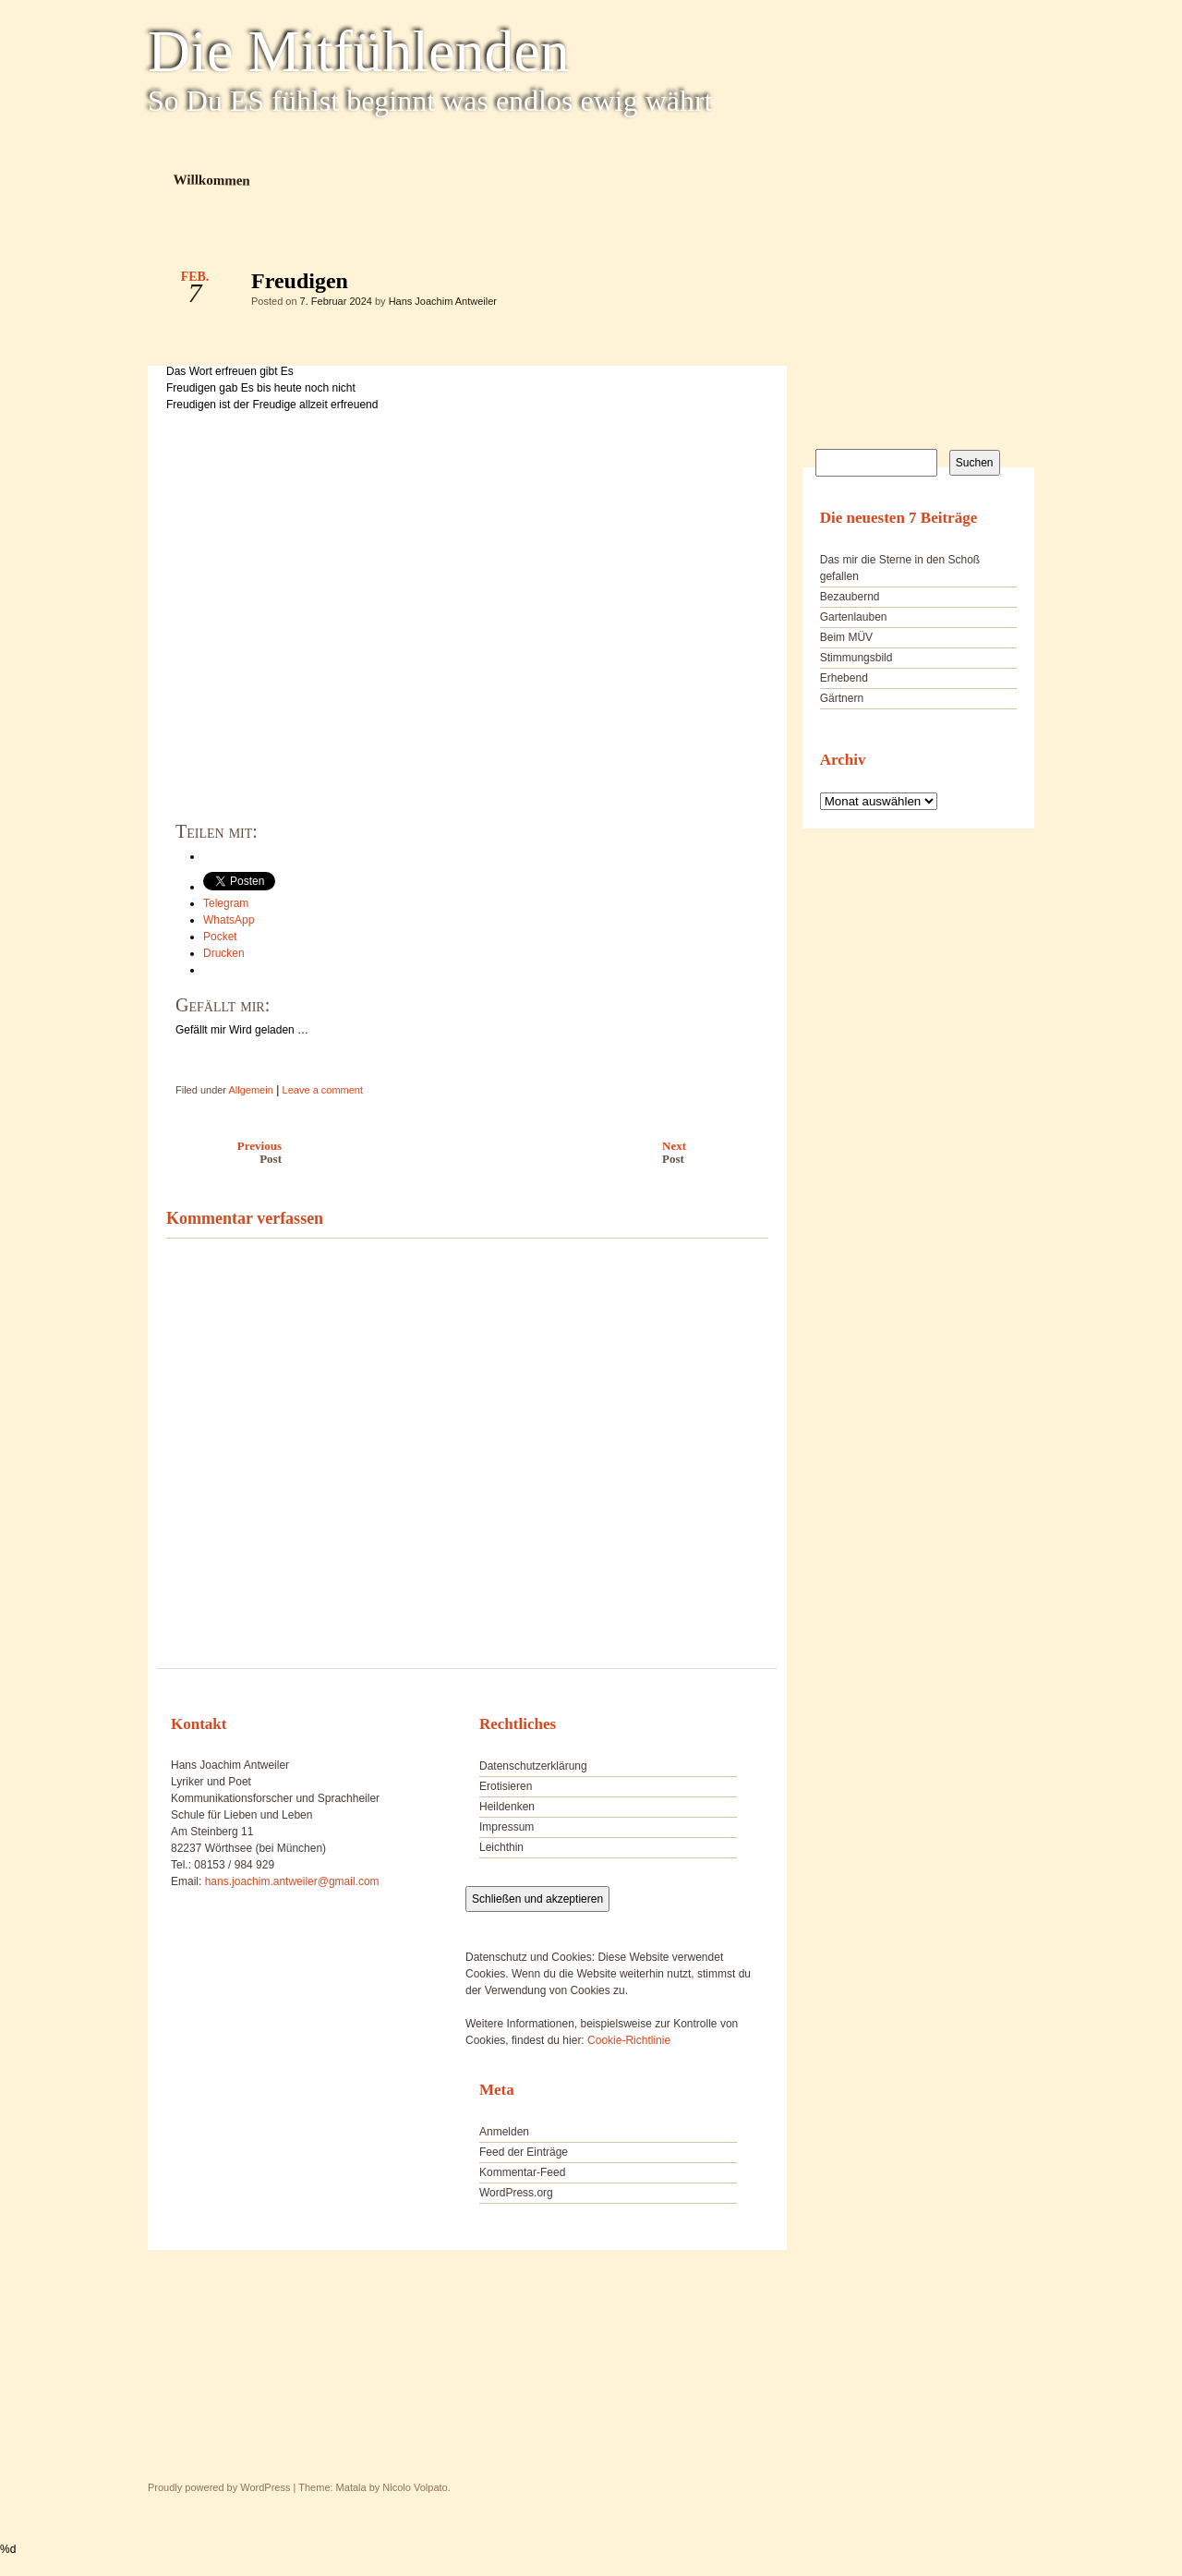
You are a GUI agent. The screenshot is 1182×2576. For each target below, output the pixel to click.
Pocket (220, 936)
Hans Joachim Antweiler (443, 301)
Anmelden (504, 2131)
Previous (219, 1152)
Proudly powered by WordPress (219, 2487)
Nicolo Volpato (414, 2487)
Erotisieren (505, 1786)
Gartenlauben (853, 617)
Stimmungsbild (856, 657)
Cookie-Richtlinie (628, 2040)
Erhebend (844, 677)
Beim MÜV (846, 637)
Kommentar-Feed (522, 2172)
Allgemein (250, 1089)
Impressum (506, 1826)
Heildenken (507, 1806)
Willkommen (212, 179)
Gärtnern (841, 698)
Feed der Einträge (523, 2152)
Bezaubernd (850, 596)
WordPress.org (516, 2192)
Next (720, 1152)
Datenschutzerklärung (533, 1766)
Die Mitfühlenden (359, 51)
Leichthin (501, 1847)
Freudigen (738, 285)
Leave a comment (323, 1089)
